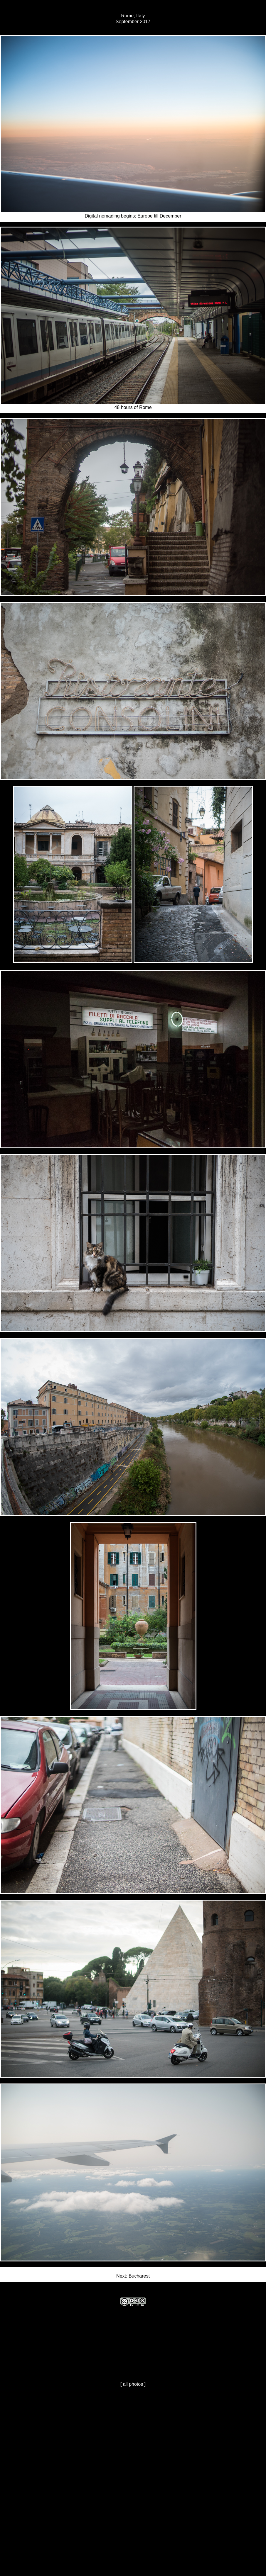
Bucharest (139, 2275)
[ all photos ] (133, 2384)
